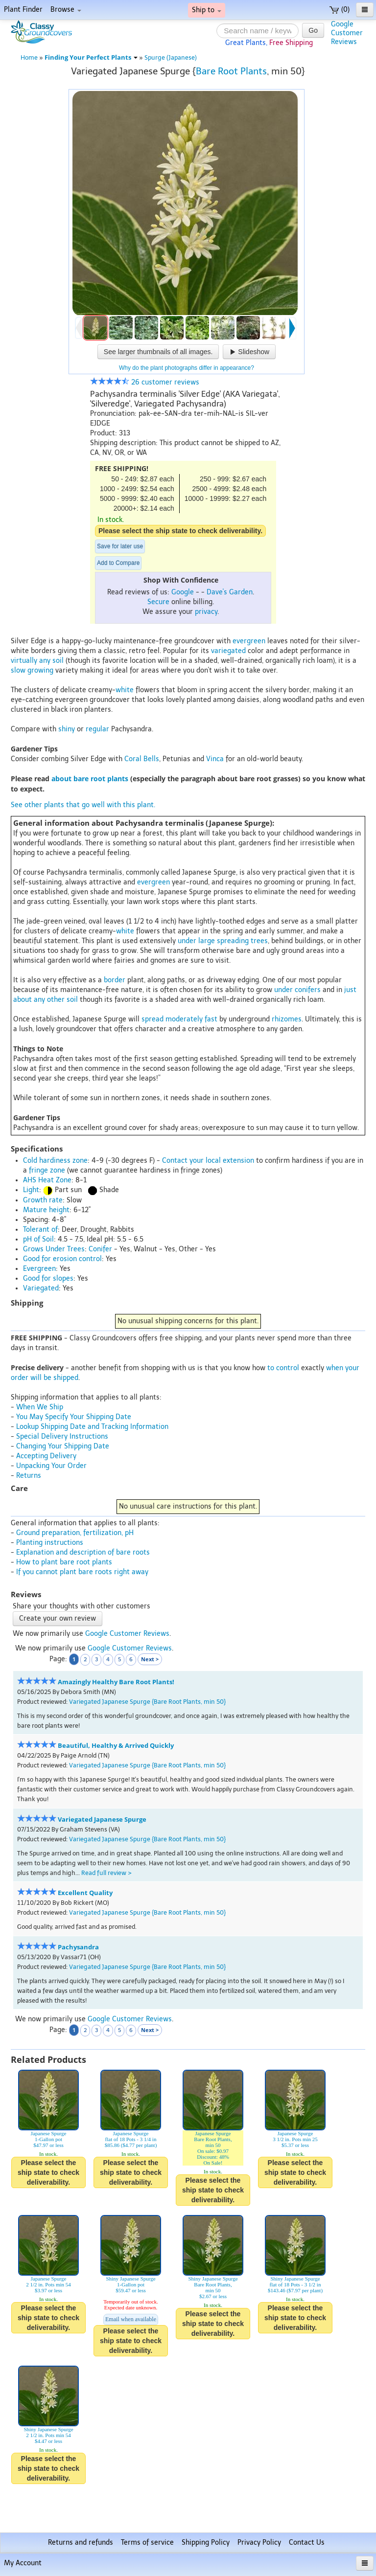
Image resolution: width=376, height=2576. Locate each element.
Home (29, 57)
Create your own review (57, 1618)
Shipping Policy (206, 2542)
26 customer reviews (144, 382)
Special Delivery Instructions (62, 1436)
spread (152, 1019)
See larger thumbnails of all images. (158, 352)
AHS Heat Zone (47, 1180)
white (125, 690)
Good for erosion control (62, 1259)
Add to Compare (118, 563)
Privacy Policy (259, 2542)
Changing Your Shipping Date (62, 1446)
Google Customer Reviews (127, 1633)
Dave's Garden (230, 592)
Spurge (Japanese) (170, 57)
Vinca (215, 759)
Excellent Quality (85, 1893)
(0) (339, 9)
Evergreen (39, 1269)
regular (97, 729)
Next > (150, 1659)
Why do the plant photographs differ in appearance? (186, 367)
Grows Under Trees (54, 1249)
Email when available (130, 2319)
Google (182, 592)
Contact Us (307, 2542)
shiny (66, 729)
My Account (23, 2563)
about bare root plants (89, 778)
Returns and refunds (80, 2542)
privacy (206, 612)
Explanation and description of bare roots (83, 1552)
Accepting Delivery (46, 1456)
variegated (228, 651)
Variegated (41, 1288)
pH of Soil (38, 1239)
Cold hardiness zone (55, 1160)
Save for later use (120, 546)
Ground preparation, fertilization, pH (75, 1533)
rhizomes (287, 1019)
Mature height (46, 1210)
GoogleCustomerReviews (347, 33)
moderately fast (191, 1019)
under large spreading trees (223, 941)
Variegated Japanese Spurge (102, 1819)
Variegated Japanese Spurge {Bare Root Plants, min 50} (147, 1701)
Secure (158, 602)
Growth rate (43, 1200)
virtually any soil (37, 660)
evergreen (249, 641)
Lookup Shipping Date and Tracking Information (92, 1427)
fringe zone (47, 1170)
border (114, 980)
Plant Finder (23, 9)
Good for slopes (48, 1278)
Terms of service (147, 2542)
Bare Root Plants (231, 71)
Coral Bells (141, 759)
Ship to (206, 10)
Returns (28, 1475)
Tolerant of (40, 1229)
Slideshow (249, 352)
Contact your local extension (208, 1160)
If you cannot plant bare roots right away (82, 1572)
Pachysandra (78, 1947)
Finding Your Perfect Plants (91, 57)
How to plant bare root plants (64, 1562)
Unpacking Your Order (51, 1466)
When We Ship (39, 1407)
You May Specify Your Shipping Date (73, 1417)
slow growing (32, 670)
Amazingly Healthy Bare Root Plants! (116, 1682)
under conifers (297, 990)
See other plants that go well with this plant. (83, 805)
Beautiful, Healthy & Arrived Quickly (116, 1745)
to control (283, 1368)
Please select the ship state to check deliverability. (180, 531)
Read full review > (106, 1872)
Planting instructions (49, 1542)
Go (313, 30)
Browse (65, 9)
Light (31, 1190)
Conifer (100, 1249)
